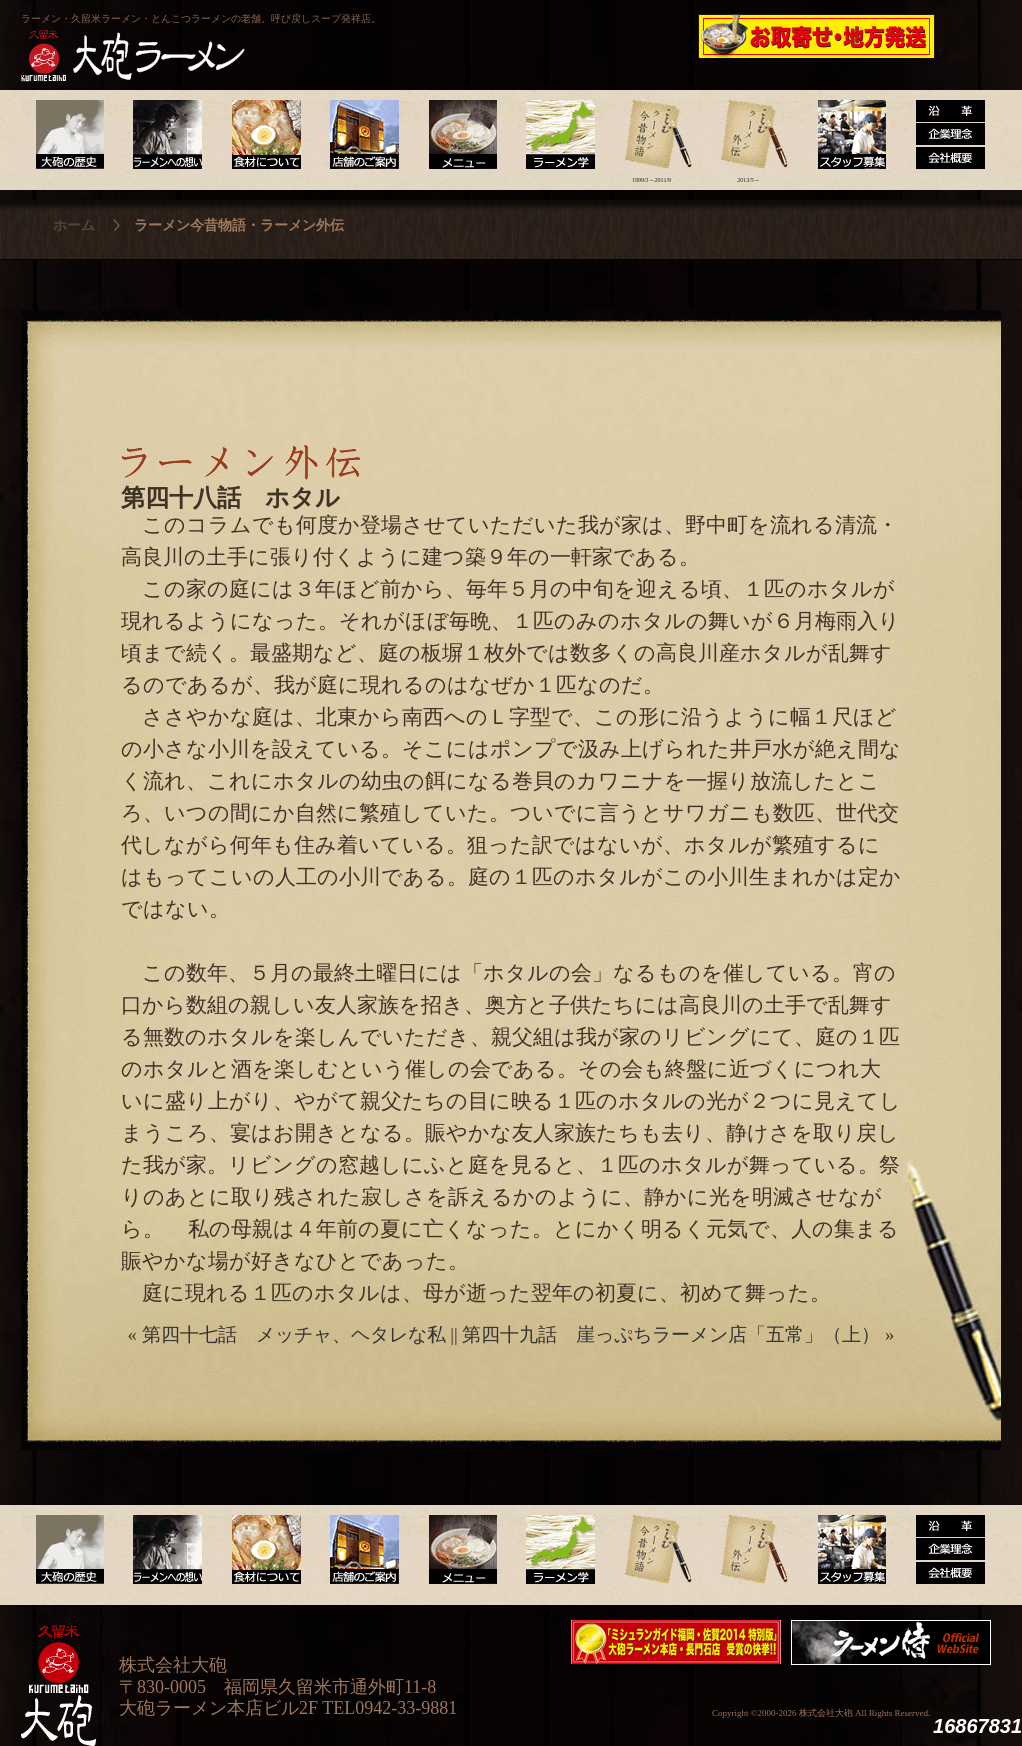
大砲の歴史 (69, 135)
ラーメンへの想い (166, 135)
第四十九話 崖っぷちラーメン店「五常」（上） (671, 1334)
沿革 (942, 135)
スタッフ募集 (845, 135)
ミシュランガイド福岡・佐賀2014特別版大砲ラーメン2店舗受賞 (676, 1642)
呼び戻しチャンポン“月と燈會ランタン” (422, 36)
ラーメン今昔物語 (651, 135)
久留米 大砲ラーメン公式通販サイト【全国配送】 (818, 36)
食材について (263, 135)
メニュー (457, 135)
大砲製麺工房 (595, 36)
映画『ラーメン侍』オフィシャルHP (896, 1642)
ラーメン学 (554, 135)
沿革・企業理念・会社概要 (942, 1550)
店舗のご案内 (360, 135)
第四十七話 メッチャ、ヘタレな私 (294, 1334)
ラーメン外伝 (748, 135)
